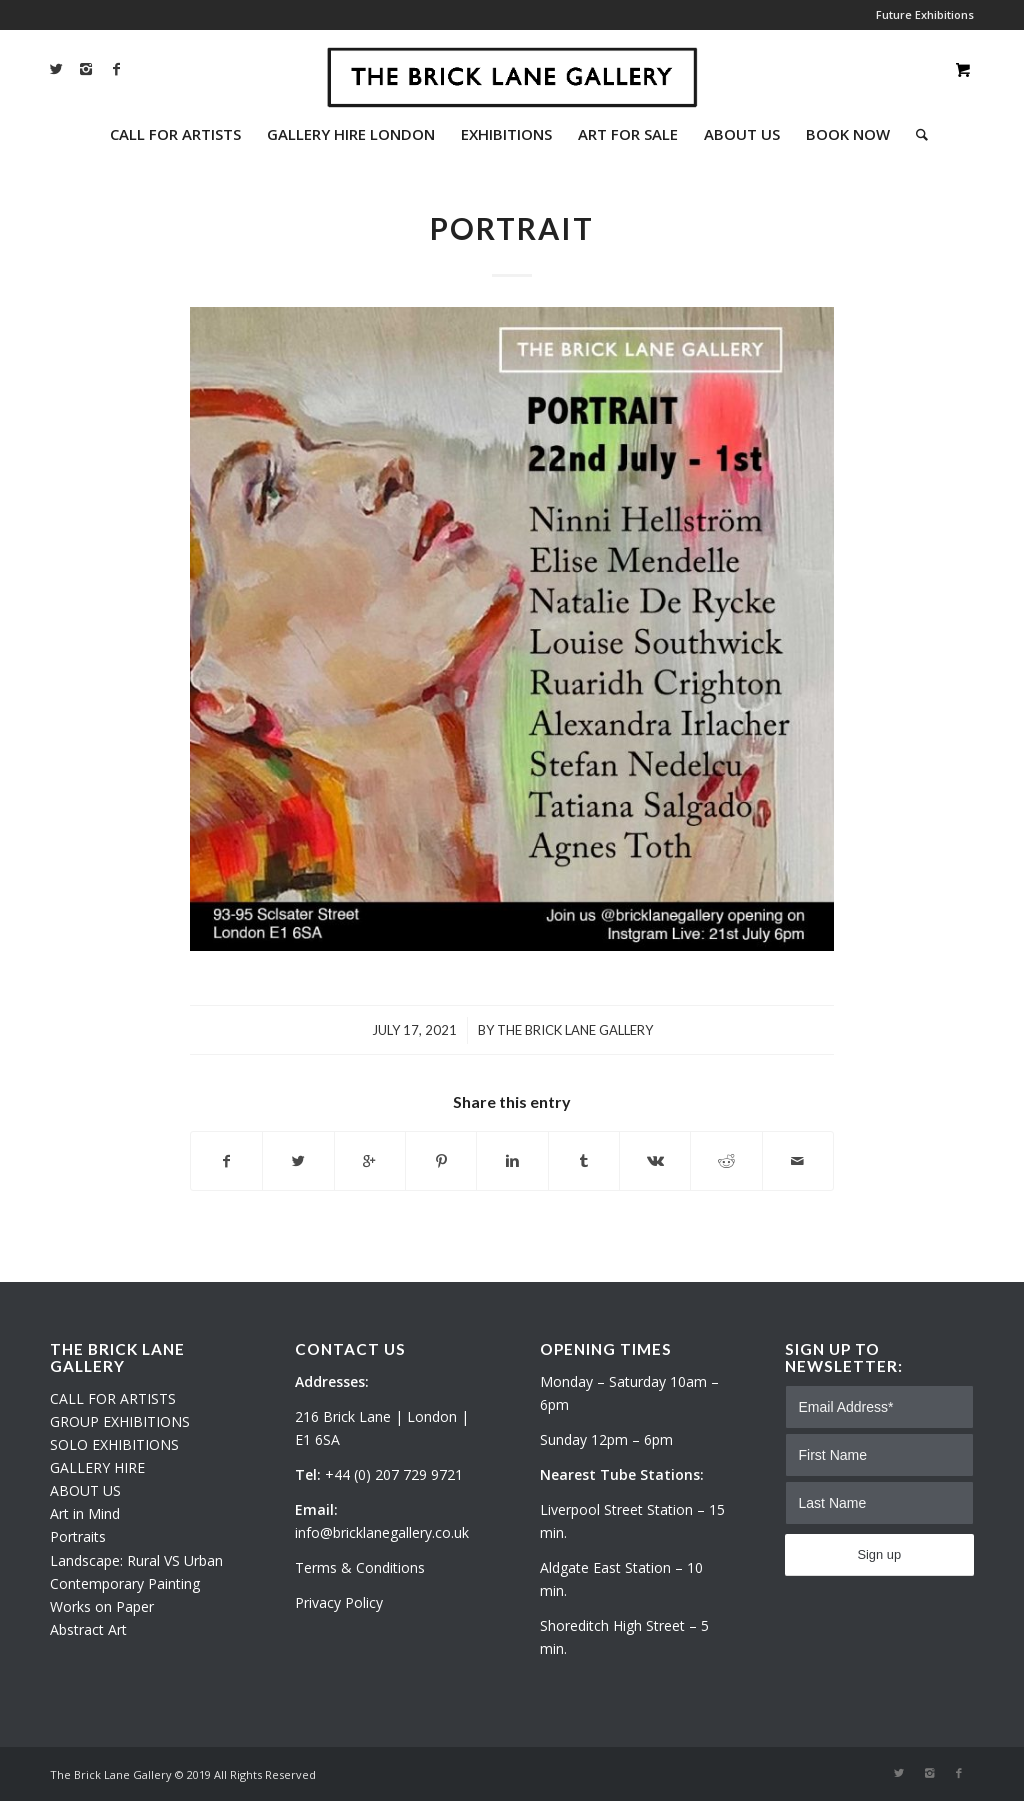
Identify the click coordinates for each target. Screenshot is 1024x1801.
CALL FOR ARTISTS (113, 1398)
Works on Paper (102, 1606)
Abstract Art (88, 1629)
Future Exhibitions (925, 14)
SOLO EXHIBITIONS (114, 1444)
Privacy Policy (339, 1602)
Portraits (78, 1536)
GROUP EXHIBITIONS (120, 1421)
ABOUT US (85, 1490)
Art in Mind (85, 1513)
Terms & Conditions (360, 1567)
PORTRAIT (512, 228)
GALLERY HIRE (97, 1467)
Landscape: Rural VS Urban (136, 1560)
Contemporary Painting (125, 1583)
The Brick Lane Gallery (575, 1030)
